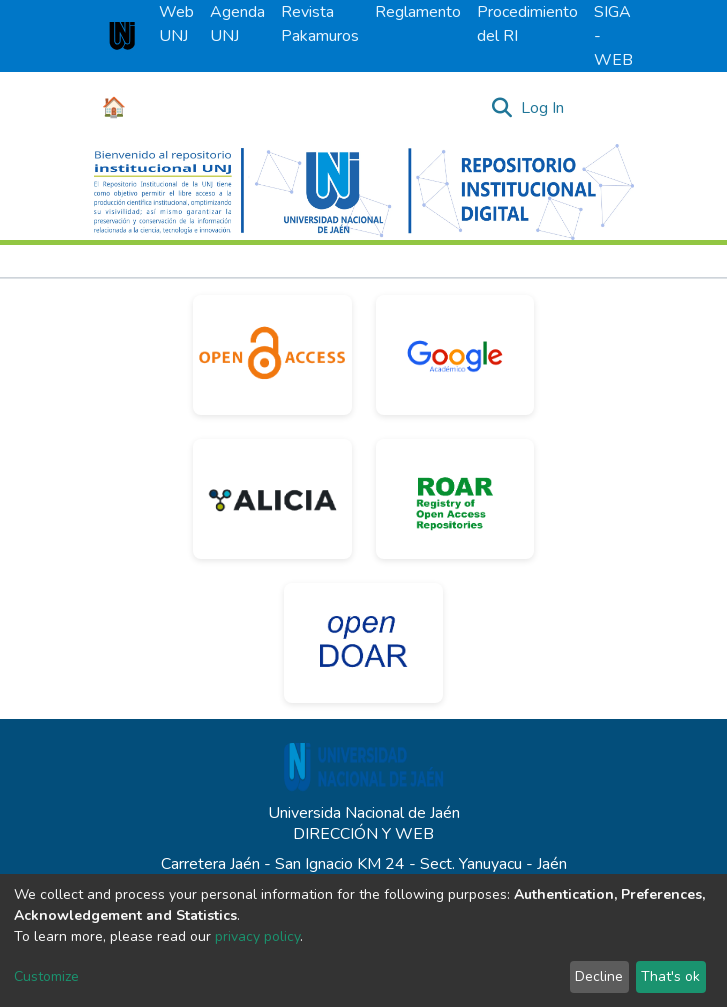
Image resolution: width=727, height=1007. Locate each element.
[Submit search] (502, 108)
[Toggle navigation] (606, 108)
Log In (543, 108)
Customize (46, 976)
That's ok (670, 976)
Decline (599, 976)
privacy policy (257, 936)
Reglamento (418, 12)
